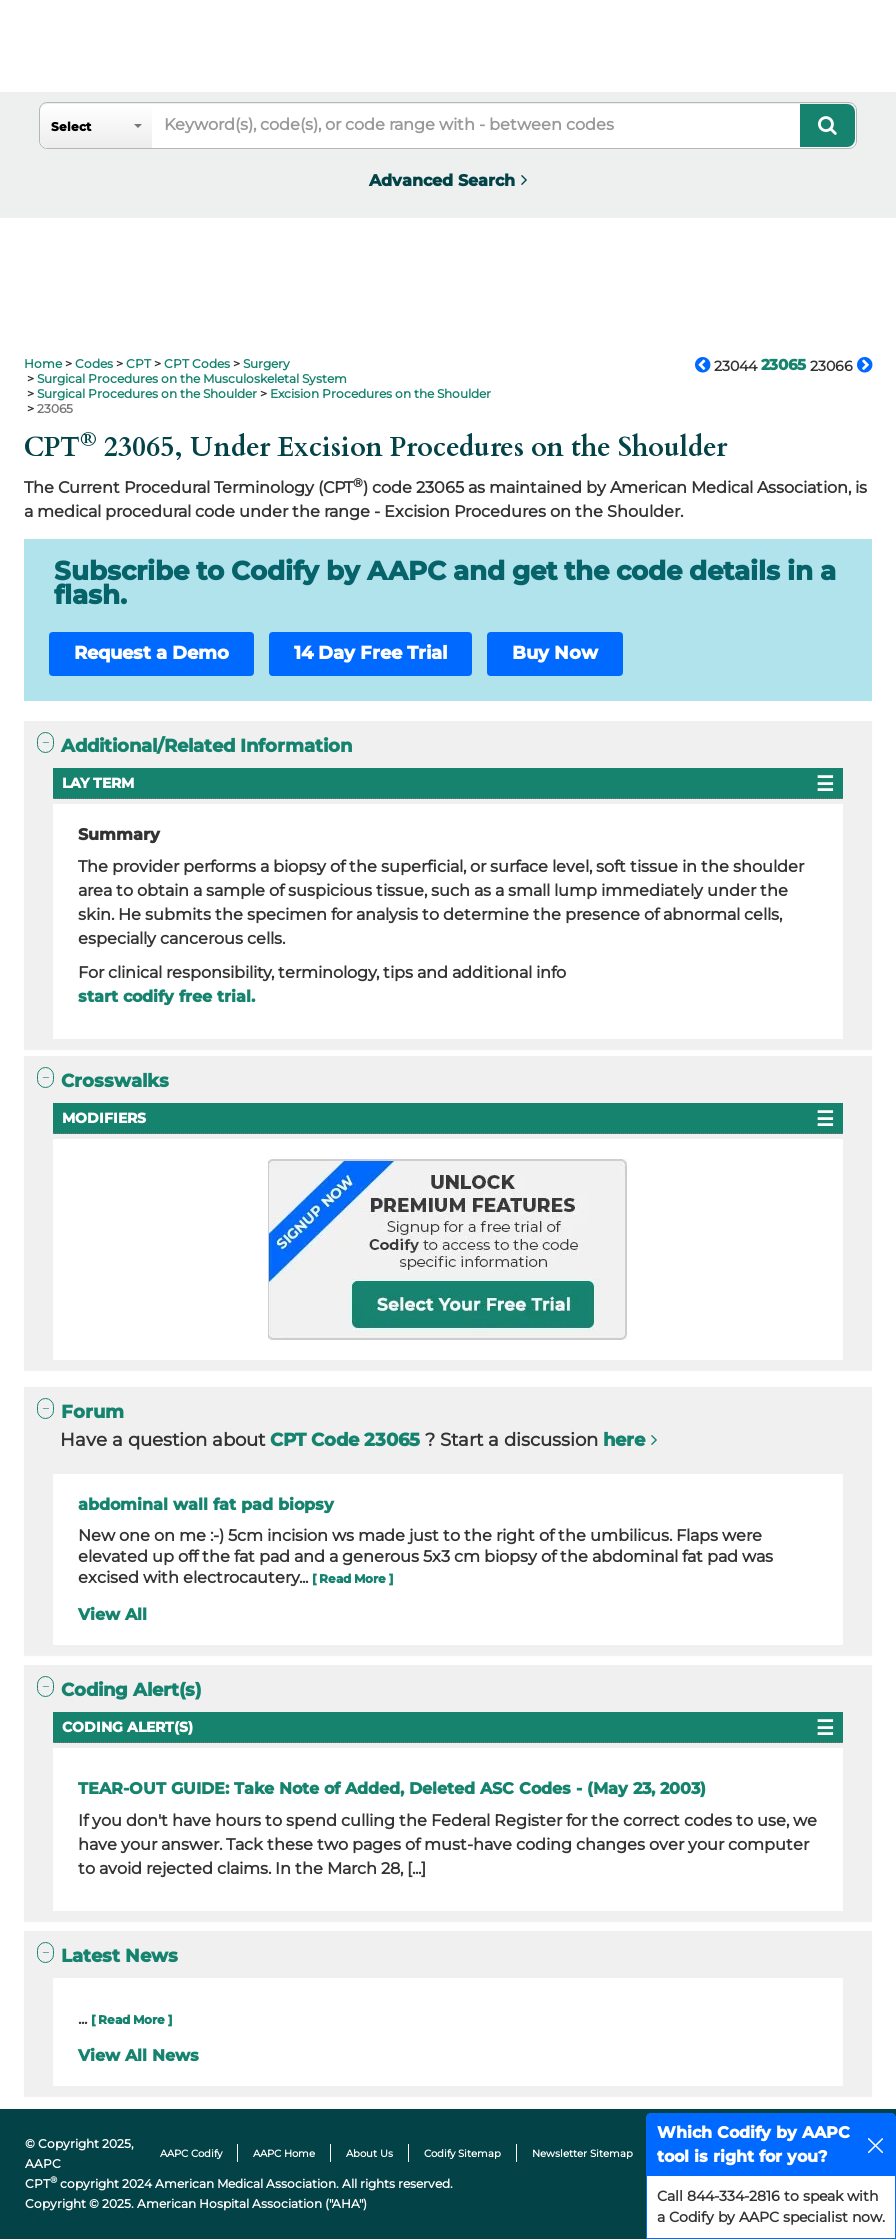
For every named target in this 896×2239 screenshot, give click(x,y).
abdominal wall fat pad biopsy (206, 1504)
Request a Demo (151, 653)
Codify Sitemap (462, 2153)
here (624, 1440)
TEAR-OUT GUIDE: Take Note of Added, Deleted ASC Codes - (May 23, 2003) (392, 1788)
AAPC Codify (191, 2153)
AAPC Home (284, 2153)
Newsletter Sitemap (582, 2153)
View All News (138, 2055)
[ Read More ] (352, 1578)
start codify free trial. (166, 996)
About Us (369, 2153)
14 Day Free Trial (370, 653)
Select (71, 126)
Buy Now (555, 653)
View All (112, 1614)
